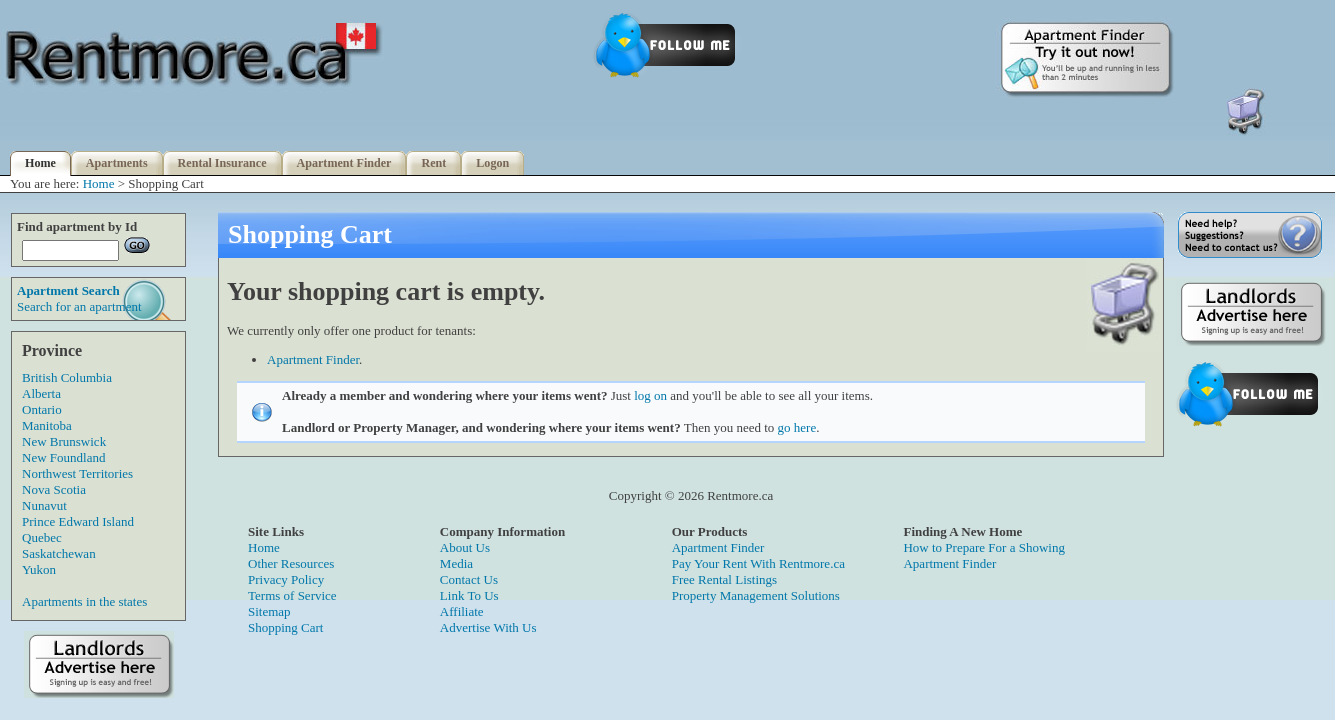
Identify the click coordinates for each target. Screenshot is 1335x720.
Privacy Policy (286, 579)
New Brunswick (64, 441)
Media (456, 563)
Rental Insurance (222, 163)
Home (40, 163)
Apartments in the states (84, 601)
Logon (492, 163)
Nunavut (44, 505)
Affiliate (462, 611)
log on (650, 395)
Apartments (117, 163)
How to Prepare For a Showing (983, 547)
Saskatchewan (59, 553)
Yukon (39, 569)
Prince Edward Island (78, 521)
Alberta (41, 393)
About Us (465, 547)
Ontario (42, 409)
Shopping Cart (285, 627)
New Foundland (63, 457)
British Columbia (67, 377)
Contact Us (469, 579)
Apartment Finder (344, 163)
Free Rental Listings (724, 579)
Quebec (42, 537)
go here (797, 427)
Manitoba (47, 425)
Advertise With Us (488, 627)
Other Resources (291, 563)
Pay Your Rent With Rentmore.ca (758, 563)
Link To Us (469, 595)
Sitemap (269, 611)
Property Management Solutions (756, 595)
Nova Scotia (54, 489)
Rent (433, 163)
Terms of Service (292, 595)
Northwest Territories (77, 473)
